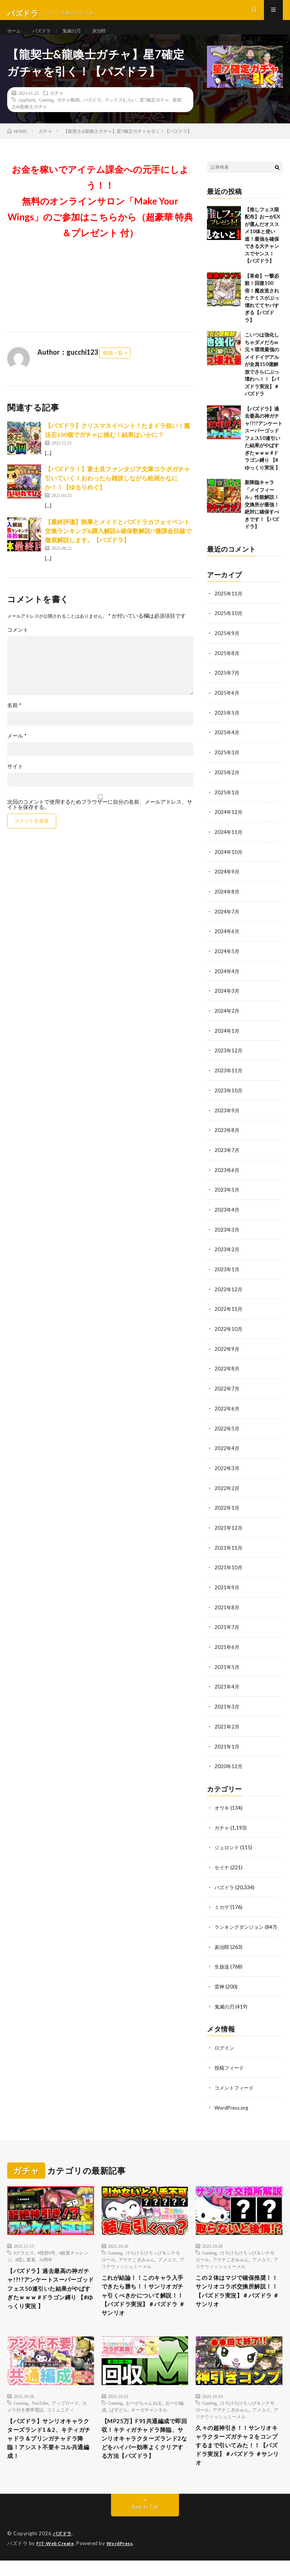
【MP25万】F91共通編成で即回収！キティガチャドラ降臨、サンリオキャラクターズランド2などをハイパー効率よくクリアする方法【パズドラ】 (145, 2452)
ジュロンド (227, 1846)
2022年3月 (227, 1471)
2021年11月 (228, 1550)
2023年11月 (228, 1079)
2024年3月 (227, 1000)
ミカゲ (222, 1905)
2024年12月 (228, 824)
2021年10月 (228, 1569)
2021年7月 (227, 1628)
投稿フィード (230, 2064)
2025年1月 (227, 804)
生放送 (222, 1964)
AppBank (26, 114)
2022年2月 (227, 1491)
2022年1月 (227, 1510)
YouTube (40, 2408)
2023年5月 (227, 1196)
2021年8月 (227, 1609)
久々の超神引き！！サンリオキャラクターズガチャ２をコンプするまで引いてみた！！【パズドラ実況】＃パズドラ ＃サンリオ (237, 2454)
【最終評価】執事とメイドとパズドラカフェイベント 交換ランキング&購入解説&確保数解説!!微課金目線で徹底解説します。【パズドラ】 (118, 545)
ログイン (225, 2044)
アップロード (65, 2408)
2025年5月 (227, 726)
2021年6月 (227, 1648)
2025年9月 (227, 647)
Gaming (46, 114)
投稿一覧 (113, 367)
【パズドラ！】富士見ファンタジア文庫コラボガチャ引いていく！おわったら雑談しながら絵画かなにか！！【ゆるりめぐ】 (117, 493)
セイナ (222, 1865)
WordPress (124, 2559)
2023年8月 (227, 1138)
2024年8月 (227, 902)
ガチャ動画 (68, 114)
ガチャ (56, 107)
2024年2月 (227, 1020)
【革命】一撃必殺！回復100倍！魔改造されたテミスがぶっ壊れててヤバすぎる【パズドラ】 (262, 313)
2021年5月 (227, 1667)
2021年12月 (228, 1530)
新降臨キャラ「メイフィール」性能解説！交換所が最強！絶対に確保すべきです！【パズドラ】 (262, 519)
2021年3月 (227, 1707)
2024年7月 (227, 922)
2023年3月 (227, 1236)
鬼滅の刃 (78, 37)
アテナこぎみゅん (137, 2255)
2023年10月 (228, 1098)
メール (17, 751)
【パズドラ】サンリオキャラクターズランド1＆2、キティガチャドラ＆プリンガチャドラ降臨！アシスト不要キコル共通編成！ (49, 2447)
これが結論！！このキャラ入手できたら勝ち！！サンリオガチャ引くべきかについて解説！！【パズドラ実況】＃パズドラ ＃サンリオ (144, 2294)
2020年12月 (228, 1765)
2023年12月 (228, 1059)
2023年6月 (227, 1177)
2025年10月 (228, 627)
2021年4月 (227, 1687)
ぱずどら (119, 2415)
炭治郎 (108, 37)
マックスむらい (120, 114)
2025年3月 (227, 765)
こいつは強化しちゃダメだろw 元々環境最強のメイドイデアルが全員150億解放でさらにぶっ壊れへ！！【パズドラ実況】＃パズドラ (262, 379)
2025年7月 (227, 686)
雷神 (219, 1983)
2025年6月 (227, 706)
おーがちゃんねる (144, 2408)
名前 (14, 720)
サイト (15, 781)
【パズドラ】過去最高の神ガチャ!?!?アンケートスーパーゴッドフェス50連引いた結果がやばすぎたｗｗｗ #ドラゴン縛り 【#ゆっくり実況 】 (263, 452)
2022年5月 (227, 1432)
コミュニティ (60, 2415)
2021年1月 (227, 1746)
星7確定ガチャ (154, 114)
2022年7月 (227, 1393)
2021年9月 (227, 1589)
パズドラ (45, 37)
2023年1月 (227, 1275)
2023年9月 (227, 1118)
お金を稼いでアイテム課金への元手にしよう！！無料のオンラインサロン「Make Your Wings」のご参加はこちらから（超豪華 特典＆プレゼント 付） (100, 215)
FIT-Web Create (56, 2559)
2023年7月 (227, 1157)
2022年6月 (227, 1412)
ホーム (15, 37)
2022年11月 (228, 1314)
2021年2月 (227, 1726)
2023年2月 (227, 1255)
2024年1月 (227, 1040)
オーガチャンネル (149, 2415)
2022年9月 (227, 1353)
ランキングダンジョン (240, 1924)
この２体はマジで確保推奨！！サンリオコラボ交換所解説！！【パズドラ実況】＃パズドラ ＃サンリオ (238, 2289)
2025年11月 (228, 608)
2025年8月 (227, 667)
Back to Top (145, 2523)
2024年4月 (227, 981)
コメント (17, 644)
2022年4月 (227, 1452)
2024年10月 (228, 863)
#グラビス (24, 2248)
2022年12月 (228, 1295)
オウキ (222, 1807)
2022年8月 (227, 1373)
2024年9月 (227, 883)
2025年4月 (227, 745)
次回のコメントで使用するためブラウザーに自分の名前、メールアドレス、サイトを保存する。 (99, 819)
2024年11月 (228, 843)
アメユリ (167, 2255)
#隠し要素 (25, 2255)
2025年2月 (227, 784)
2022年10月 (228, 1334)
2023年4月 (227, 1216)
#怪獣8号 (46, 2248)
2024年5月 (227, 961)
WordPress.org (232, 2103)
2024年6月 (227, 941)
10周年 (45, 2255)
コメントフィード (235, 2083)
